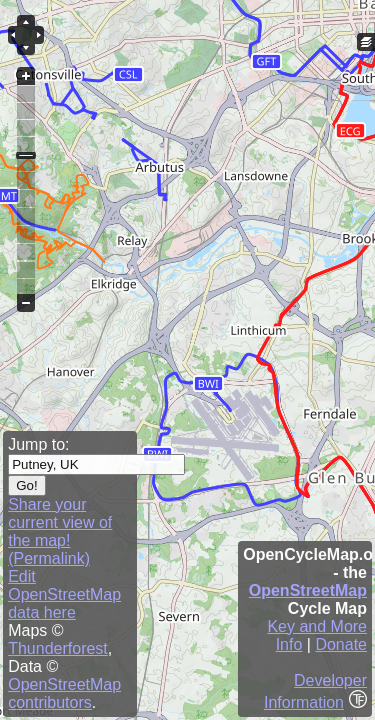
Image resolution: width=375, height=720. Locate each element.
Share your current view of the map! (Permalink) (60, 531)
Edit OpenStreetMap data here (64, 594)
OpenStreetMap (308, 590)
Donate (341, 644)
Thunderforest (58, 648)
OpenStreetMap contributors (64, 693)
